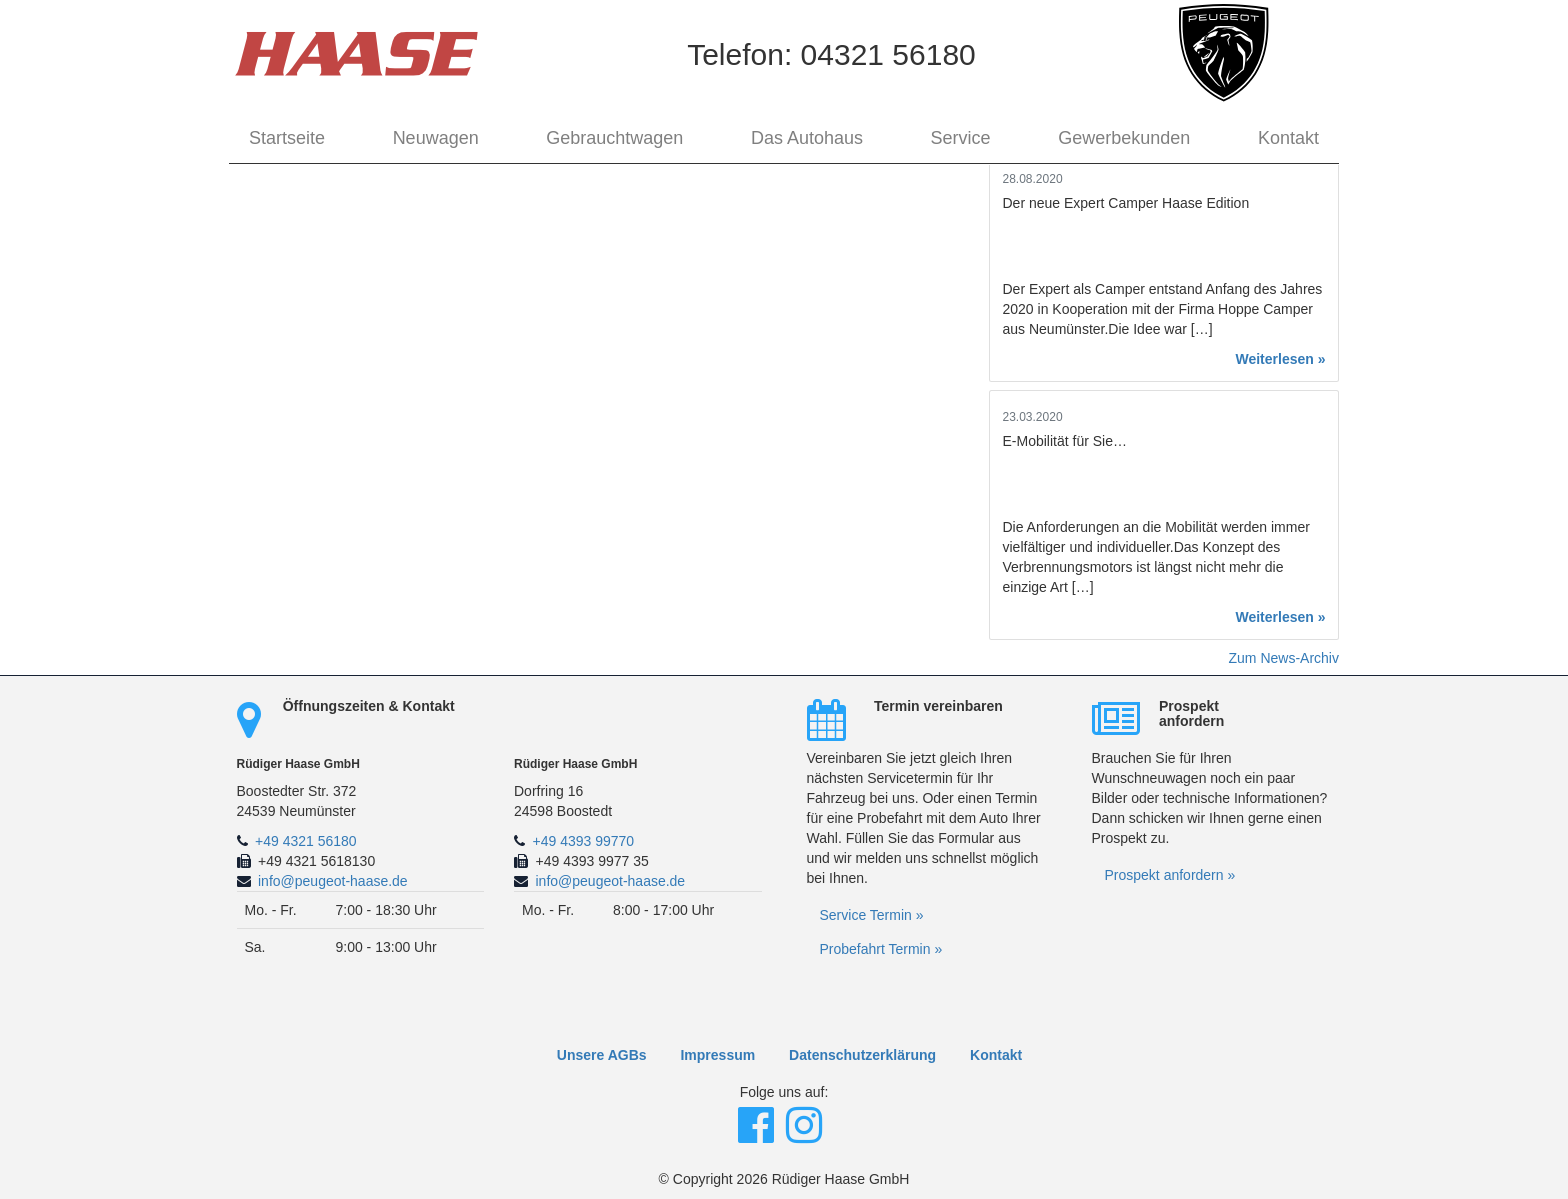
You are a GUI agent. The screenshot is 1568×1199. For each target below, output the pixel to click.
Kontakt (1288, 138)
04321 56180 (888, 54)
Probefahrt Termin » (881, 949)
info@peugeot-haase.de (333, 881)
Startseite (287, 138)
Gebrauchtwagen (614, 138)
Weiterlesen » (1280, 359)
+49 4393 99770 (584, 841)
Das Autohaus (807, 138)
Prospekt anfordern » (1170, 875)
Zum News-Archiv (1284, 658)
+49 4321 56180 (306, 841)
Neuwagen (436, 138)
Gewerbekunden (1124, 138)
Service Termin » (872, 915)
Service (961, 138)
